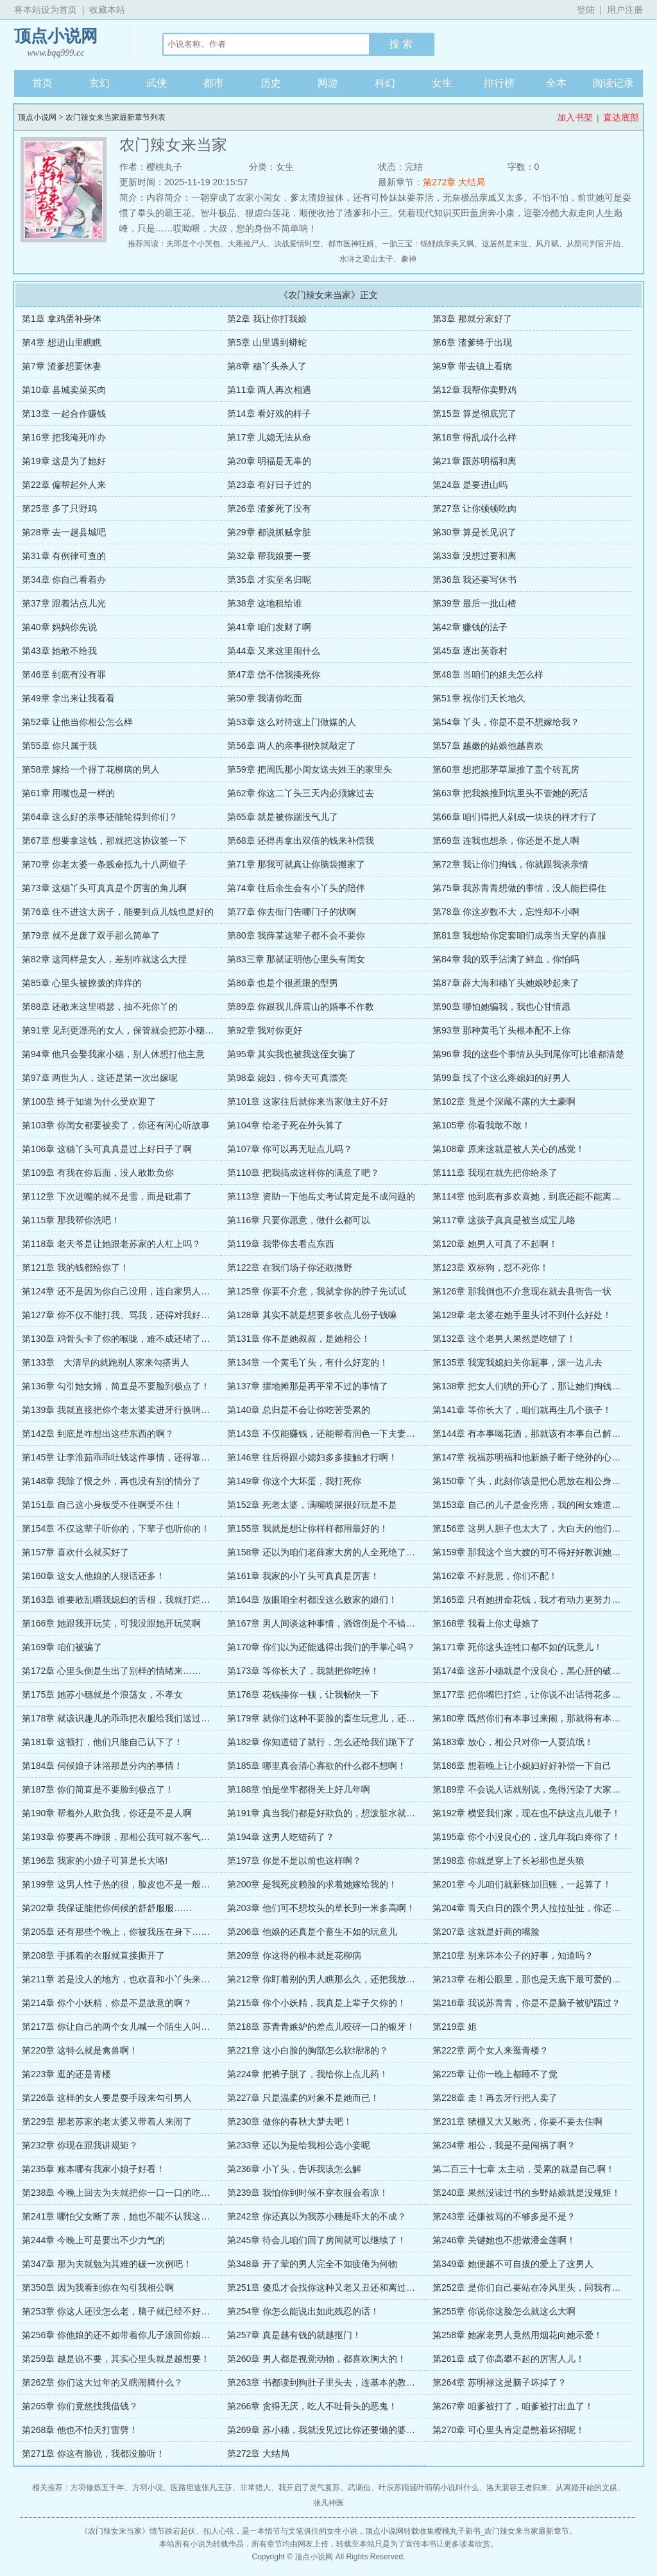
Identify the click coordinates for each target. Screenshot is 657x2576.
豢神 (408, 259)
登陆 (586, 9)
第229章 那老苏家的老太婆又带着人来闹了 (107, 2121)
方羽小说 (147, 2487)
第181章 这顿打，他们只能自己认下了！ (102, 1742)
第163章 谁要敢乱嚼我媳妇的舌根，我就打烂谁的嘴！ (129, 1599)
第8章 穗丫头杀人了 (267, 366)
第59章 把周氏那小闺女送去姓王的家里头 (309, 769)
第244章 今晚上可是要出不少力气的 (93, 2240)
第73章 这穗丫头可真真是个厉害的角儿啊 (104, 888)
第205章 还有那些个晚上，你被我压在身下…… (116, 1932)
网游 (328, 83)
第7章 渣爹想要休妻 (61, 366)
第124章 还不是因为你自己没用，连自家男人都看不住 (129, 1291)
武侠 (156, 83)
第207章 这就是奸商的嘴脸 (486, 1932)
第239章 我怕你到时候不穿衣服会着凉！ (307, 2192)
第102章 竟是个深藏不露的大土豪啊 (504, 1101)
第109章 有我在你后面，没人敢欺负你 (98, 1172)
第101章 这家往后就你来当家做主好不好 (307, 1101)
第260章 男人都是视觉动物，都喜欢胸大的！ (316, 2359)
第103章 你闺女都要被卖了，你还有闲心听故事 (116, 1125)
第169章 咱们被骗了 (62, 1647)
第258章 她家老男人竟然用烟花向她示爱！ (517, 2335)
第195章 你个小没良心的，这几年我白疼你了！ (526, 1837)
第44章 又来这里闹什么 (273, 651)
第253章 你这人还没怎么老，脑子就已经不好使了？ (125, 2311)
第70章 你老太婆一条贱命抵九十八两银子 (104, 864)
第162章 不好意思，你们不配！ (495, 1576)
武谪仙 (359, 2487)
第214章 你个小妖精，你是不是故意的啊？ (107, 2003)
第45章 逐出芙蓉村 (470, 651)
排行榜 (499, 83)
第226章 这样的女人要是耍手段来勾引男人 (107, 2098)
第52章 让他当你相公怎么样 (77, 722)
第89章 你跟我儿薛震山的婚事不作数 (300, 1006)
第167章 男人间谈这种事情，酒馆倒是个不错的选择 (330, 1623)
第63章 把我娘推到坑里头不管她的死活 (510, 793)
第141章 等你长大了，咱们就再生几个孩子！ (521, 1410)
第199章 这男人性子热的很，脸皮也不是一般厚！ (120, 1884)
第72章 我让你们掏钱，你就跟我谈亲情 (510, 864)
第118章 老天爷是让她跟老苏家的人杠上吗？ (111, 1244)
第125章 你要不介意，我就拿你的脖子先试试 (316, 1291)
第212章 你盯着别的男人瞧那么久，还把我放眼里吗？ (334, 1979)
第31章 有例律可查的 (64, 556)
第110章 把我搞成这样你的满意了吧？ (303, 1172)
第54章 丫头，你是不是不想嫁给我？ (505, 722)
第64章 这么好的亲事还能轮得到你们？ (100, 817)
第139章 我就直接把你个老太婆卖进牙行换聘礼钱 (120, 1410)
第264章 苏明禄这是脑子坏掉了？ (499, 2382)
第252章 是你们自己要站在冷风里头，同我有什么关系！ (544, 2287)
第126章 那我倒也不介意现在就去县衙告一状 (521, 1291)
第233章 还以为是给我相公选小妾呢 (298, 2145)
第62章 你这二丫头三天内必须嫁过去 (300, 793)
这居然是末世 (505, 243)
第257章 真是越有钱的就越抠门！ (294, 2335)
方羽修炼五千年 (97, 2487)
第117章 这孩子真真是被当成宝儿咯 (504, 1220)
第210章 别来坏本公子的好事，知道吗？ (512, 1955)
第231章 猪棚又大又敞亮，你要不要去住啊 (517, 2121)
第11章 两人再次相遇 (269, 390)
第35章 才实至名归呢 (269, 579)
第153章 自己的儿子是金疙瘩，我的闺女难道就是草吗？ (544, 1505)
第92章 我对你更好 (264, 1030)
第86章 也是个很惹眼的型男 (282, 983)
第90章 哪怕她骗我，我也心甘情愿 (501, 1006)
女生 (442, 83)
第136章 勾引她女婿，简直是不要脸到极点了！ (116, 1386)
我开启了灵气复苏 (309, 2487)
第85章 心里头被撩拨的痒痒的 (82, 983)
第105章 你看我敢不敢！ (481, 1125)
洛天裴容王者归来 (517, 2487)
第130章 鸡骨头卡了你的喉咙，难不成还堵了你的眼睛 (129, 1339)
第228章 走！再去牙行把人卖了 (495, 2098)
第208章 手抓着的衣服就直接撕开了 (93, 1955)
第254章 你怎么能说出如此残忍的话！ (303, 2311)
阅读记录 (613, 83)
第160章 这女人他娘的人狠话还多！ (93, 1576)
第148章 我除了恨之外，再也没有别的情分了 (111, 1481)
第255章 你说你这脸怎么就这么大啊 (504, 2311)
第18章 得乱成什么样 (474, 437)
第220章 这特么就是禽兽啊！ (80, 2050)
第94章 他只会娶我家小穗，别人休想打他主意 (113, 1054)
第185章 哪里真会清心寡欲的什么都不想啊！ (316, 1766)
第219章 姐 (454, 2026)
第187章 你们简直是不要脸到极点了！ (98, 1789)
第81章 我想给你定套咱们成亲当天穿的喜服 (519, 935)
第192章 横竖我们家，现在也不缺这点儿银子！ (526, 1813)
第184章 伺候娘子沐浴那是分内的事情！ (102, 1766)
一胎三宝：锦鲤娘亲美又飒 (428, 243)
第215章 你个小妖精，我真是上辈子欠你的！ (316, 2003)
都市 (213, 83)
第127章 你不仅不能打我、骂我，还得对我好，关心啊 (129, 1315)
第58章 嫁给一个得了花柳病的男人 (91, 769)
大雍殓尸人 (247, 243)
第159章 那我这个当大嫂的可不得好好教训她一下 (530, 1552)
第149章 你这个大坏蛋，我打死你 (294, 1481)
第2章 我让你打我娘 (267, 319)
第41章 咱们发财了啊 (269, 627)
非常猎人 (255, 2487)
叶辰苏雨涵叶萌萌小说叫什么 (429, 2487)
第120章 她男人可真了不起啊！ (495, 1244)
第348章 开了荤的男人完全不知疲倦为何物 (312, 2264)
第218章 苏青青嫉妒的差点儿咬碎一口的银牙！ (321, 2026)
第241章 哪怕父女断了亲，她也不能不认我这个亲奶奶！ (134, 2216)
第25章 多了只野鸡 (59, 508)
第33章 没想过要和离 (474, 556)
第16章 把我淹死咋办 (64, 437)
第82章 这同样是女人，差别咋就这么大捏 (104, 959)
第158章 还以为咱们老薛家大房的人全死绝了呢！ (325, 1552)
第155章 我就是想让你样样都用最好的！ (307, 1528)
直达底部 (621, 117)
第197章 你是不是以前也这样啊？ (294, 1860)
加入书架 (575, 117)
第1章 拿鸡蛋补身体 (61, 319)
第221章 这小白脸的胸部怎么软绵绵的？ (307, 2050)
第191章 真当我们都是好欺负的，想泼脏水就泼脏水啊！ (339, 1813)
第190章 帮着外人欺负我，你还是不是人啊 (107, 1813)
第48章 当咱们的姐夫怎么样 (487, 674)
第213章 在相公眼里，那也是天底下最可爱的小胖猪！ (539, 1979)
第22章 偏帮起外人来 (64, 485)
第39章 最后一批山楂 (474, 603)
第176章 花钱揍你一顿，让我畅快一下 (303, 1694)
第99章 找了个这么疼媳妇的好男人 (501, 1078)
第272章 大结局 (454, 182)
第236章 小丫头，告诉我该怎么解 (294, 2169)
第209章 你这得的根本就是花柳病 (294, 1955)
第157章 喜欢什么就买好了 (75, 1552)
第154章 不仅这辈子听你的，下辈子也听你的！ (116, 1528)
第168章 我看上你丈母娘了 (486, 1623)
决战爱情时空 (297, 243)
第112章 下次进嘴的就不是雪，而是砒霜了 (107, 1196)
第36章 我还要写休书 (474, 579)
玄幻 (99, 83)
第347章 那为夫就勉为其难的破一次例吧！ (107, 2264)
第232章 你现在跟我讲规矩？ (80, 2145)
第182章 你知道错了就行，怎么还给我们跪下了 (321, 1742)
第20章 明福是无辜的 (269, 461)
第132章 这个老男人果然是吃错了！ (504, 1339)
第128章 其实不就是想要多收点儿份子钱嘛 (312, 1315)
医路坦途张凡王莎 (201, 2487)
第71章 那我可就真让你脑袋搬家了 (296, 864)
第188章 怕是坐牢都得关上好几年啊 (298, 1789)
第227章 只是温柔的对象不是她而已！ (303, 2098)
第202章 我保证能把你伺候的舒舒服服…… (107, 1908)
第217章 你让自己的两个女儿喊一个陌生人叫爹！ (120, 2026)
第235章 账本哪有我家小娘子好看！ (93, 2169)
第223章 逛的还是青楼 (66, 2074)
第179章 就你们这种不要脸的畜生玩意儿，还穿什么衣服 (339, 1718)
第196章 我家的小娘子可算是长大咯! (94, 1860)
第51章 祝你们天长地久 (478, 698)
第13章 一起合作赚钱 (64, 413)
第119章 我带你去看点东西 (280, 1244)
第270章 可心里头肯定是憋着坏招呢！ (508, 2430)
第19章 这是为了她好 (64, 461)
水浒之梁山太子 (366, 259)
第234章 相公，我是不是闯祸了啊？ (504, 2145)
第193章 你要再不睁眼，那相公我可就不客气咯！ (120, 1837)
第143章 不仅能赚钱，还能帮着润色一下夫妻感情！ (330, 1433)
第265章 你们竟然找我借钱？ (80, 2406)
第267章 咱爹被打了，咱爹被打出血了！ (512, 2406)
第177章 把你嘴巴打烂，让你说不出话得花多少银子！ (539, 1694)
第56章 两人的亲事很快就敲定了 (291, 745)
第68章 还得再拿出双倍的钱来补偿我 (300, 840)
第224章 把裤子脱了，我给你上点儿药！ (307, 2074)
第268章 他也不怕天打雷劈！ (80, 2430)
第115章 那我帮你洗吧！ (71, 1220)
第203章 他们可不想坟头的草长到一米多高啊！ (321, 1908)
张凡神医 (328, 2502)
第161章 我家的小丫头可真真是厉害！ (303, 1576)
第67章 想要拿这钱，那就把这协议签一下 (104, 840)
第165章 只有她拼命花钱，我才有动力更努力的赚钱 (535, 1599)
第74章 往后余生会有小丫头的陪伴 (296, 888)
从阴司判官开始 (593, 243)
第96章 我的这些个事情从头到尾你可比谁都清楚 (528, 1054)
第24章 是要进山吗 (470, 485)
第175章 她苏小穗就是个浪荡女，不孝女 (102, 1694)
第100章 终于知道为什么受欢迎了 (89, 1101)
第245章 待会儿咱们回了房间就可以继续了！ (316, 2240)
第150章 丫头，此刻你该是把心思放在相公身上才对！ (539, 1481)
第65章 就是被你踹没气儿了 (282, 817)
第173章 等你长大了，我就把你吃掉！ (303, 1671)
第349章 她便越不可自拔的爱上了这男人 (512, 2264)
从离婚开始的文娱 (586, 2487)
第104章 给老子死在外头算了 (285, 1125)
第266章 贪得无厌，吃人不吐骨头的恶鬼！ (312, 2406)
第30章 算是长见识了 (474, 532)
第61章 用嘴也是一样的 (68, 793)
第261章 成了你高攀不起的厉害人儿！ (508, 2359)
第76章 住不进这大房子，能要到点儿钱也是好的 (118, 912)
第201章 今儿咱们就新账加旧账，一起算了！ (521, 1884)
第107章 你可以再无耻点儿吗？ (289, 1149)
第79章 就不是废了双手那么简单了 (91, 935)
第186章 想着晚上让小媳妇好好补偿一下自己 (521, 1766)
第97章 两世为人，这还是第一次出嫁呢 (100, 1078)
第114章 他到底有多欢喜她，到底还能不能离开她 (530, 1196)
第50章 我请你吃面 (264, 698)
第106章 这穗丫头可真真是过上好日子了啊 (107, 1149)
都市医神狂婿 (351, 243)
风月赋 (547, 243)
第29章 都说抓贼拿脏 (269, 532)
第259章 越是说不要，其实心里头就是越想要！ (116, 2359)
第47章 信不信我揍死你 (273, 674)
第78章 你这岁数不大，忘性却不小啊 (505, 912)
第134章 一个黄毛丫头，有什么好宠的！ (307, 1362)
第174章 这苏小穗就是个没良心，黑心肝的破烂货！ (535, 1671)
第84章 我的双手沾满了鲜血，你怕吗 (505, 959)
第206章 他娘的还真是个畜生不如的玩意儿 (312, 1932)
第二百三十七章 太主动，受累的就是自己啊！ (523, 2169)
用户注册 (625, 9)
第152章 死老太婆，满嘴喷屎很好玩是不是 (312, 1505)
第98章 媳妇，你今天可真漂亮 (287, 1078)
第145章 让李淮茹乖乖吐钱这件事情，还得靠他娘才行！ (134, 1457)
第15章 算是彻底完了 (474, 413)
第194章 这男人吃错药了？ (280, 1837)
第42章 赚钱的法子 (470, 627)
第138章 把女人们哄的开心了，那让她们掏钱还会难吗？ (544, 1386)
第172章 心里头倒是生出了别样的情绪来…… (111, 1671)
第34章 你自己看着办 (64, 579)
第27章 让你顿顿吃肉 (474, 508)
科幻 (385, 83)
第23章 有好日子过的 (269, 485)
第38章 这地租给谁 (264, 603)
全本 (556, 83)
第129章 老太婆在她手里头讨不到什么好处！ (521, 1315)
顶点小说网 (56, 43)
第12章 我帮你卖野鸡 (474, 390)
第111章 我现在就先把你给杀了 (495, 1172)
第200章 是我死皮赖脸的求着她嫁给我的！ (312, 1884)
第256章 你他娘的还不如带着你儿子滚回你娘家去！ (125, 2335)
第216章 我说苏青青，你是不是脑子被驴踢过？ (526, 2003)
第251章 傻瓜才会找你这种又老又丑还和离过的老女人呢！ (343, 2287)
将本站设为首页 (45, 9)
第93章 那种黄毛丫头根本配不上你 (501, 1030)
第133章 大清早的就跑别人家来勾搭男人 (105, 1362)
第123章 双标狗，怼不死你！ (490, 1267)
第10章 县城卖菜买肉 (64, 390)
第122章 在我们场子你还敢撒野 (289, 1267)
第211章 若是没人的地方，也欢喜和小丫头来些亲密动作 (134, 1979)
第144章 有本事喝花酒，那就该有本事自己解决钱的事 (539, 1433)
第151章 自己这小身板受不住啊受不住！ (102, 1505)
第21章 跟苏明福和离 (474, 461)
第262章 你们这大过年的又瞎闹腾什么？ (102, 2382)
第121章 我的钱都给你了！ (75, 1267)
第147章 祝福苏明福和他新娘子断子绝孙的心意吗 (530, 1457)
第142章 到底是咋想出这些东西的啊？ (98, 1433)
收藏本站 (107, 9)
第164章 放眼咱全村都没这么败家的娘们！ (312, 1599)
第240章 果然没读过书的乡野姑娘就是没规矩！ (526, 2192)
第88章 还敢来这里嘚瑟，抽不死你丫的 (100, 1006)
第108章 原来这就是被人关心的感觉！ (508, 1149)
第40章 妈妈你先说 (59, 627)
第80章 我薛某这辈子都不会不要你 (296, 935)
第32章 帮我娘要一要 (269, 556)
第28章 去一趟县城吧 (64, 532)
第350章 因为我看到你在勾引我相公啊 (98, 2287)
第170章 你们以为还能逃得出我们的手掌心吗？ (321, 1647)
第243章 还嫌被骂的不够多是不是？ (504, 2216)
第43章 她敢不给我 (59, 651)
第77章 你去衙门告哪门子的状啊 (291, 912)
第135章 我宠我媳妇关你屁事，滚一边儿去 (517, 1362)
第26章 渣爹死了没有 (269, 508)
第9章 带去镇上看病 (472, 366)
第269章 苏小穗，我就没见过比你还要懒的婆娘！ (325, 2430)
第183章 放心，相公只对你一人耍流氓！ (512, 1742)
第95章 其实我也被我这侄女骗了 (291, 1054)
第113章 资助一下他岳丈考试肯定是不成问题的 (321, 1196)
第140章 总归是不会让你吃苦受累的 (298, 1410)
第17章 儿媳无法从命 (269, 437)
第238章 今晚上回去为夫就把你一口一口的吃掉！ (120, 2192)
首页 (42, 83)
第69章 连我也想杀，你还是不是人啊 (505, 840)
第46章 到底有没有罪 (64, 674)
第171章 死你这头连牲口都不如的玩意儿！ (517, 1647)
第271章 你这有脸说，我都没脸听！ (93, 2453)
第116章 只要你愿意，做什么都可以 (298, 1220)
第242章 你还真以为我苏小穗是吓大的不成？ (316, 2216)
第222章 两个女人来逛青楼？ (490, 2050)
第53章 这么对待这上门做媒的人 (291, 722)
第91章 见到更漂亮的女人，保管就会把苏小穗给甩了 (127, 1030)
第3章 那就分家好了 (472, 319)
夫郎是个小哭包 (193, 243)
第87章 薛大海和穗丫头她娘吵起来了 (505, 983)
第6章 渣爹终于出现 (472, 342)
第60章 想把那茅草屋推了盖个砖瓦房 (505, 769)
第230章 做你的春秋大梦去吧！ (289, 2121)
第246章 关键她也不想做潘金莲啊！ (504, 2240)
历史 (270, 83)
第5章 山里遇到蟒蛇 (267, 342)
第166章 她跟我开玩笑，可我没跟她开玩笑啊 (111, 1623)
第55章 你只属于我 (59, 745)
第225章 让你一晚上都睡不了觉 (495, 2074)
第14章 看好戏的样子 (269, 413)
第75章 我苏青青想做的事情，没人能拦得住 (519, 888)
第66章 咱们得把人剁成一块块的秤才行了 (514, 817)
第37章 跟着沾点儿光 (64, 603)
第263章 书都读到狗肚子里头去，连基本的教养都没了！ (339, 2382)
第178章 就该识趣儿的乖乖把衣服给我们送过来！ (120, 1718)
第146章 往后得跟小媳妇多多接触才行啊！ (312, 1457)
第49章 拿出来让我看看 (68, 698)
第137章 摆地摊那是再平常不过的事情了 (307, 1386)
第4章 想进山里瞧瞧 (61, 342)
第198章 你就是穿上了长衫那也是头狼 (508, 1860)
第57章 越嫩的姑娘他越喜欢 (487, 745)
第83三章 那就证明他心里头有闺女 (296, 959)
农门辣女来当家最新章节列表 (115, 117)
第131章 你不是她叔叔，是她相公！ (298, 1339)
